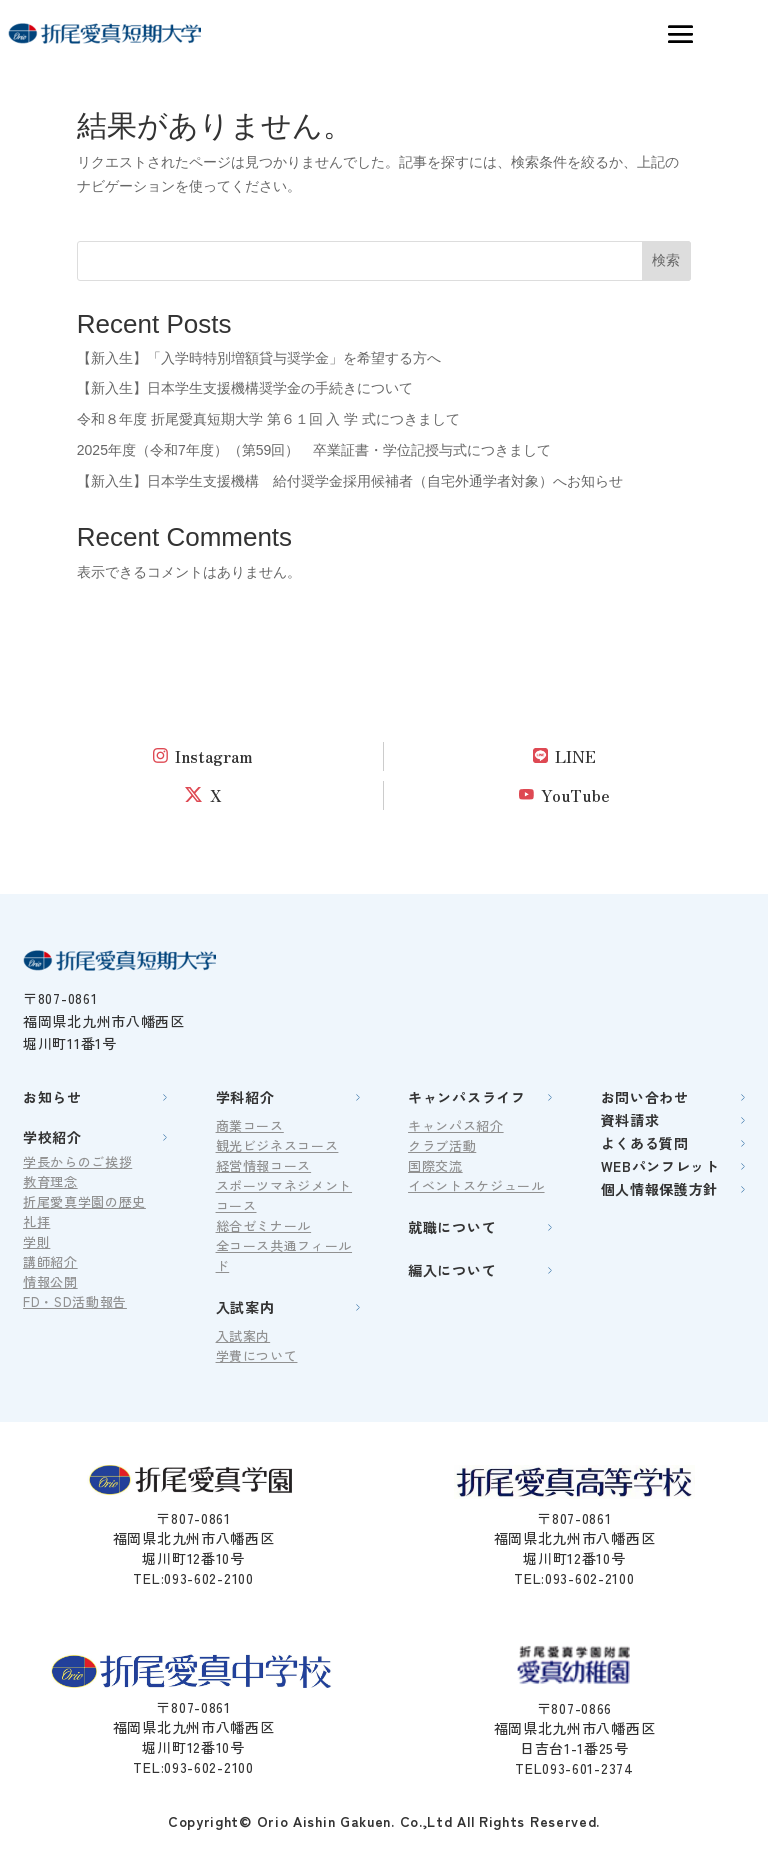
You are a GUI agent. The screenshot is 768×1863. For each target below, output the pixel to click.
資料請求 (630, 1120)
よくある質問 (645, 1143)
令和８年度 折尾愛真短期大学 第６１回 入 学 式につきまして (268, 419)
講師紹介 (50, 1261)
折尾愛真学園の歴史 (84, 1201)
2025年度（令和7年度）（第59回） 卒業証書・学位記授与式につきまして (314, 450)
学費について (257, 1355)
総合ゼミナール (264, 1225)
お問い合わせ (645, 1097)
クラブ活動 (442, 1145)
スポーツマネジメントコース (284, 1195)
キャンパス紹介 (456, 1125)
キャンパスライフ (467, 1097)
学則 (36, 1241)
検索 (666, 260)
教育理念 (50, 1181)
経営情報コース (264, 1165)
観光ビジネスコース (277, 1145)
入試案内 (245, 1307)
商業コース (250, 1125)
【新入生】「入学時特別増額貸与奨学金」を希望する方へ (259, 358)
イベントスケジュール (476, 1185)
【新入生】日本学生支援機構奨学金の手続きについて (245, 388)
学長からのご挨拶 (77, 1161)
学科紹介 (245, 1097)
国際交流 (435, 1165)
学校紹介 (52, 1137)
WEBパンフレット (660, 1166)
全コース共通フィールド (284, 1255)
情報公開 (50, 1281)
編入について (452, 1270)
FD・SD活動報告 (75, 1301)
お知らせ (52, 1097)
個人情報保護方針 (660, 1189)
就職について (452, 1227)
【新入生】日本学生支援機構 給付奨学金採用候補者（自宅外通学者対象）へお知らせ (350, 481)
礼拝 (36, 1221)
